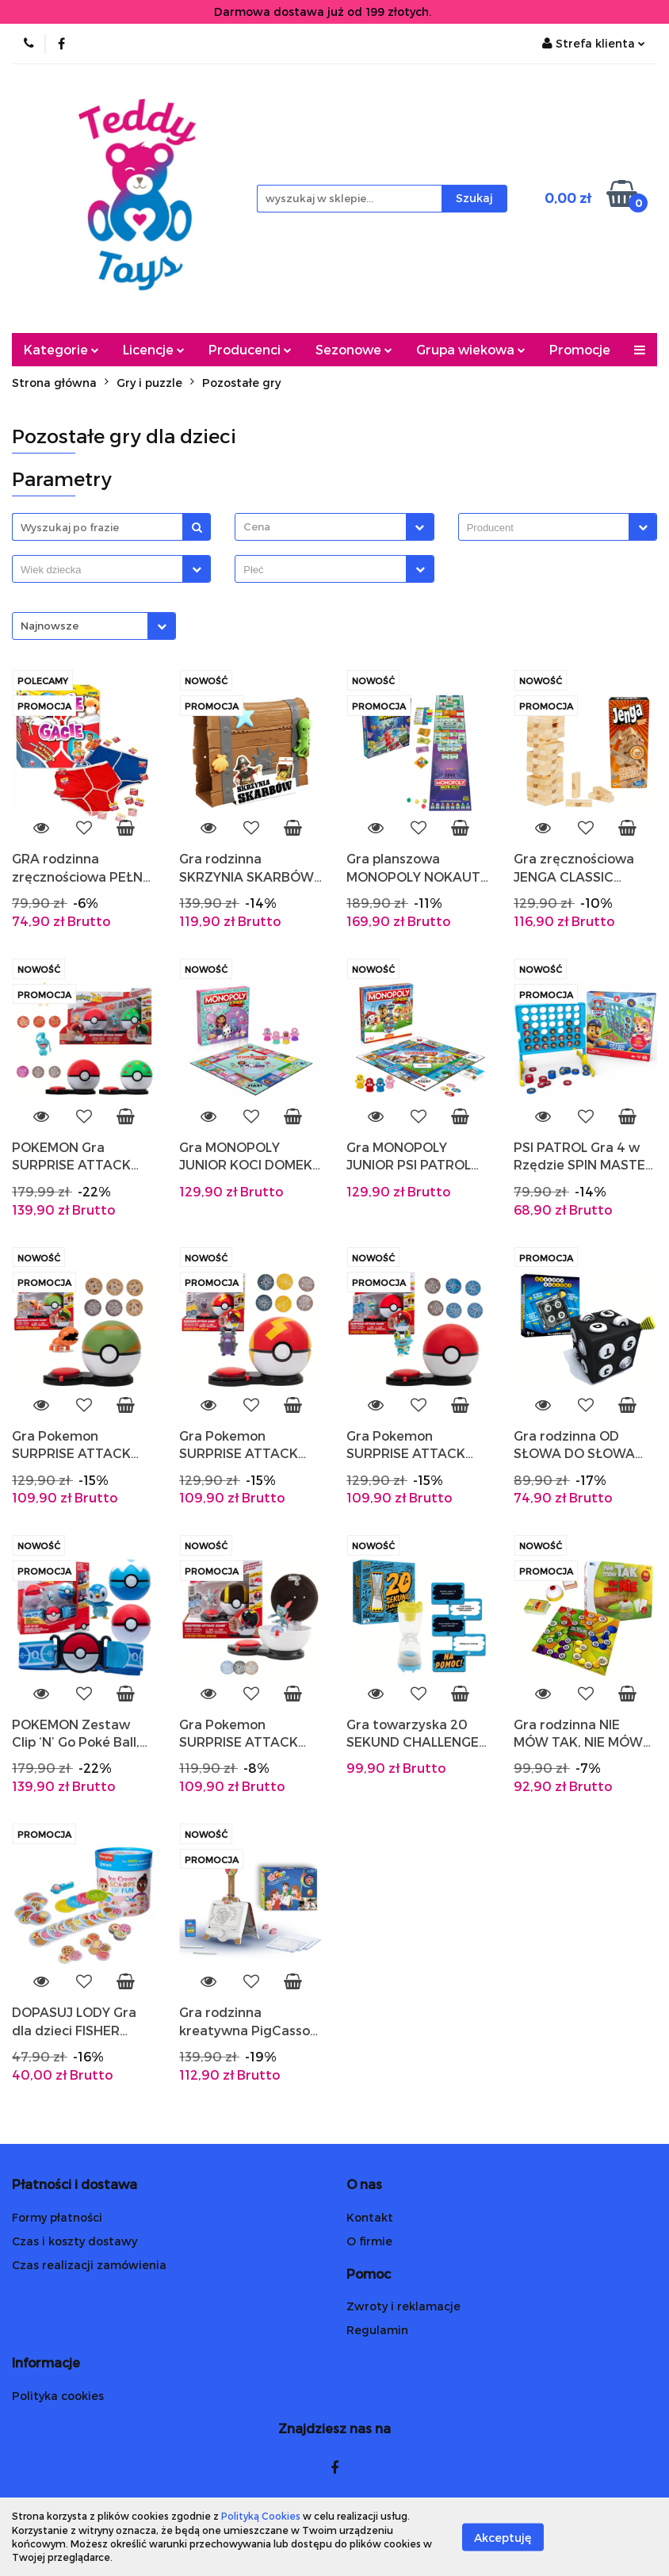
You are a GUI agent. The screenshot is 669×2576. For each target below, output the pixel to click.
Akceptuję (503, 2536)
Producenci (250, 349)
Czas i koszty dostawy (74, 2241)
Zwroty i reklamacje (403, 2306)
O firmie (369, 2241)
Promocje (579, 349)
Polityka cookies (58, 2395)
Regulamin (377, 2330)
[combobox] (334, 527)
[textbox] (320, 527)
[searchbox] (548, 528)
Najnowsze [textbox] (49, 625)
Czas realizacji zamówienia (89, 2265)
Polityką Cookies (260, 2515)
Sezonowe (353, 349)
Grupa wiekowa (471, 349)
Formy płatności (57, 2217)
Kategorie (61, 349)
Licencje (154, 349)
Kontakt (369, 2217)
